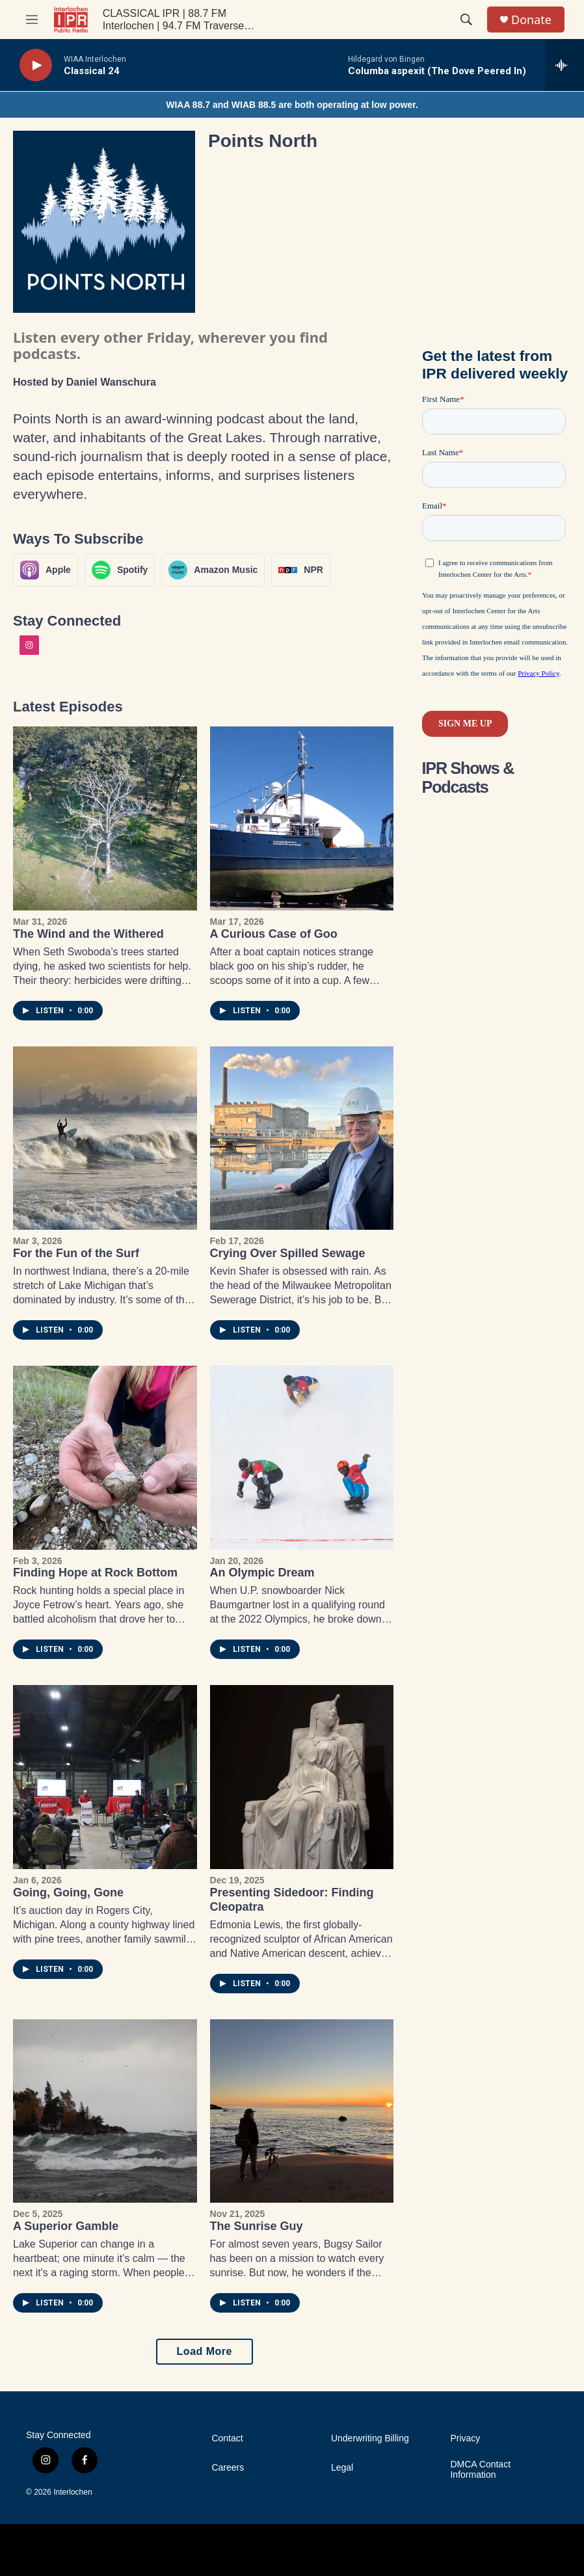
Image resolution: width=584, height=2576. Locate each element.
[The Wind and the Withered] (105, 818)
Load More (204, 2351)
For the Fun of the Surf (76, 1253)
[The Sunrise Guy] (302, 2111)
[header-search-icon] (466, 19)
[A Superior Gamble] (105, 2111)
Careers (227, 2468)
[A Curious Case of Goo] (302, 818)
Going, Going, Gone (68, 1892)
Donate (531, 20)
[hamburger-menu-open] (32, 20)
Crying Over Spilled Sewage (287, 1253)
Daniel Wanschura (111, 382)
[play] (35, 65)
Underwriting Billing (370, 2438)
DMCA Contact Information (480, 2470)
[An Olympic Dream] (302, 1458)
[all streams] (565, 65)
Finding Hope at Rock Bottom (95, 1572)
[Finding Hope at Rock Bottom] (105, 1458)
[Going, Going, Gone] (105, 1777)
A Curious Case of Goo (274, 933)
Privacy (465, 2438)
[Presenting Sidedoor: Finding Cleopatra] (302, 1777)
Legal (342, 2468)
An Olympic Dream (262, 1572)
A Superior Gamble (65, 2226)
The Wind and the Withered (88, 933)
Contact (227, 2438)
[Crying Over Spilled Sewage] (302, 1138)
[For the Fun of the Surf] (105, 1138)
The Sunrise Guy (256, 2226)
